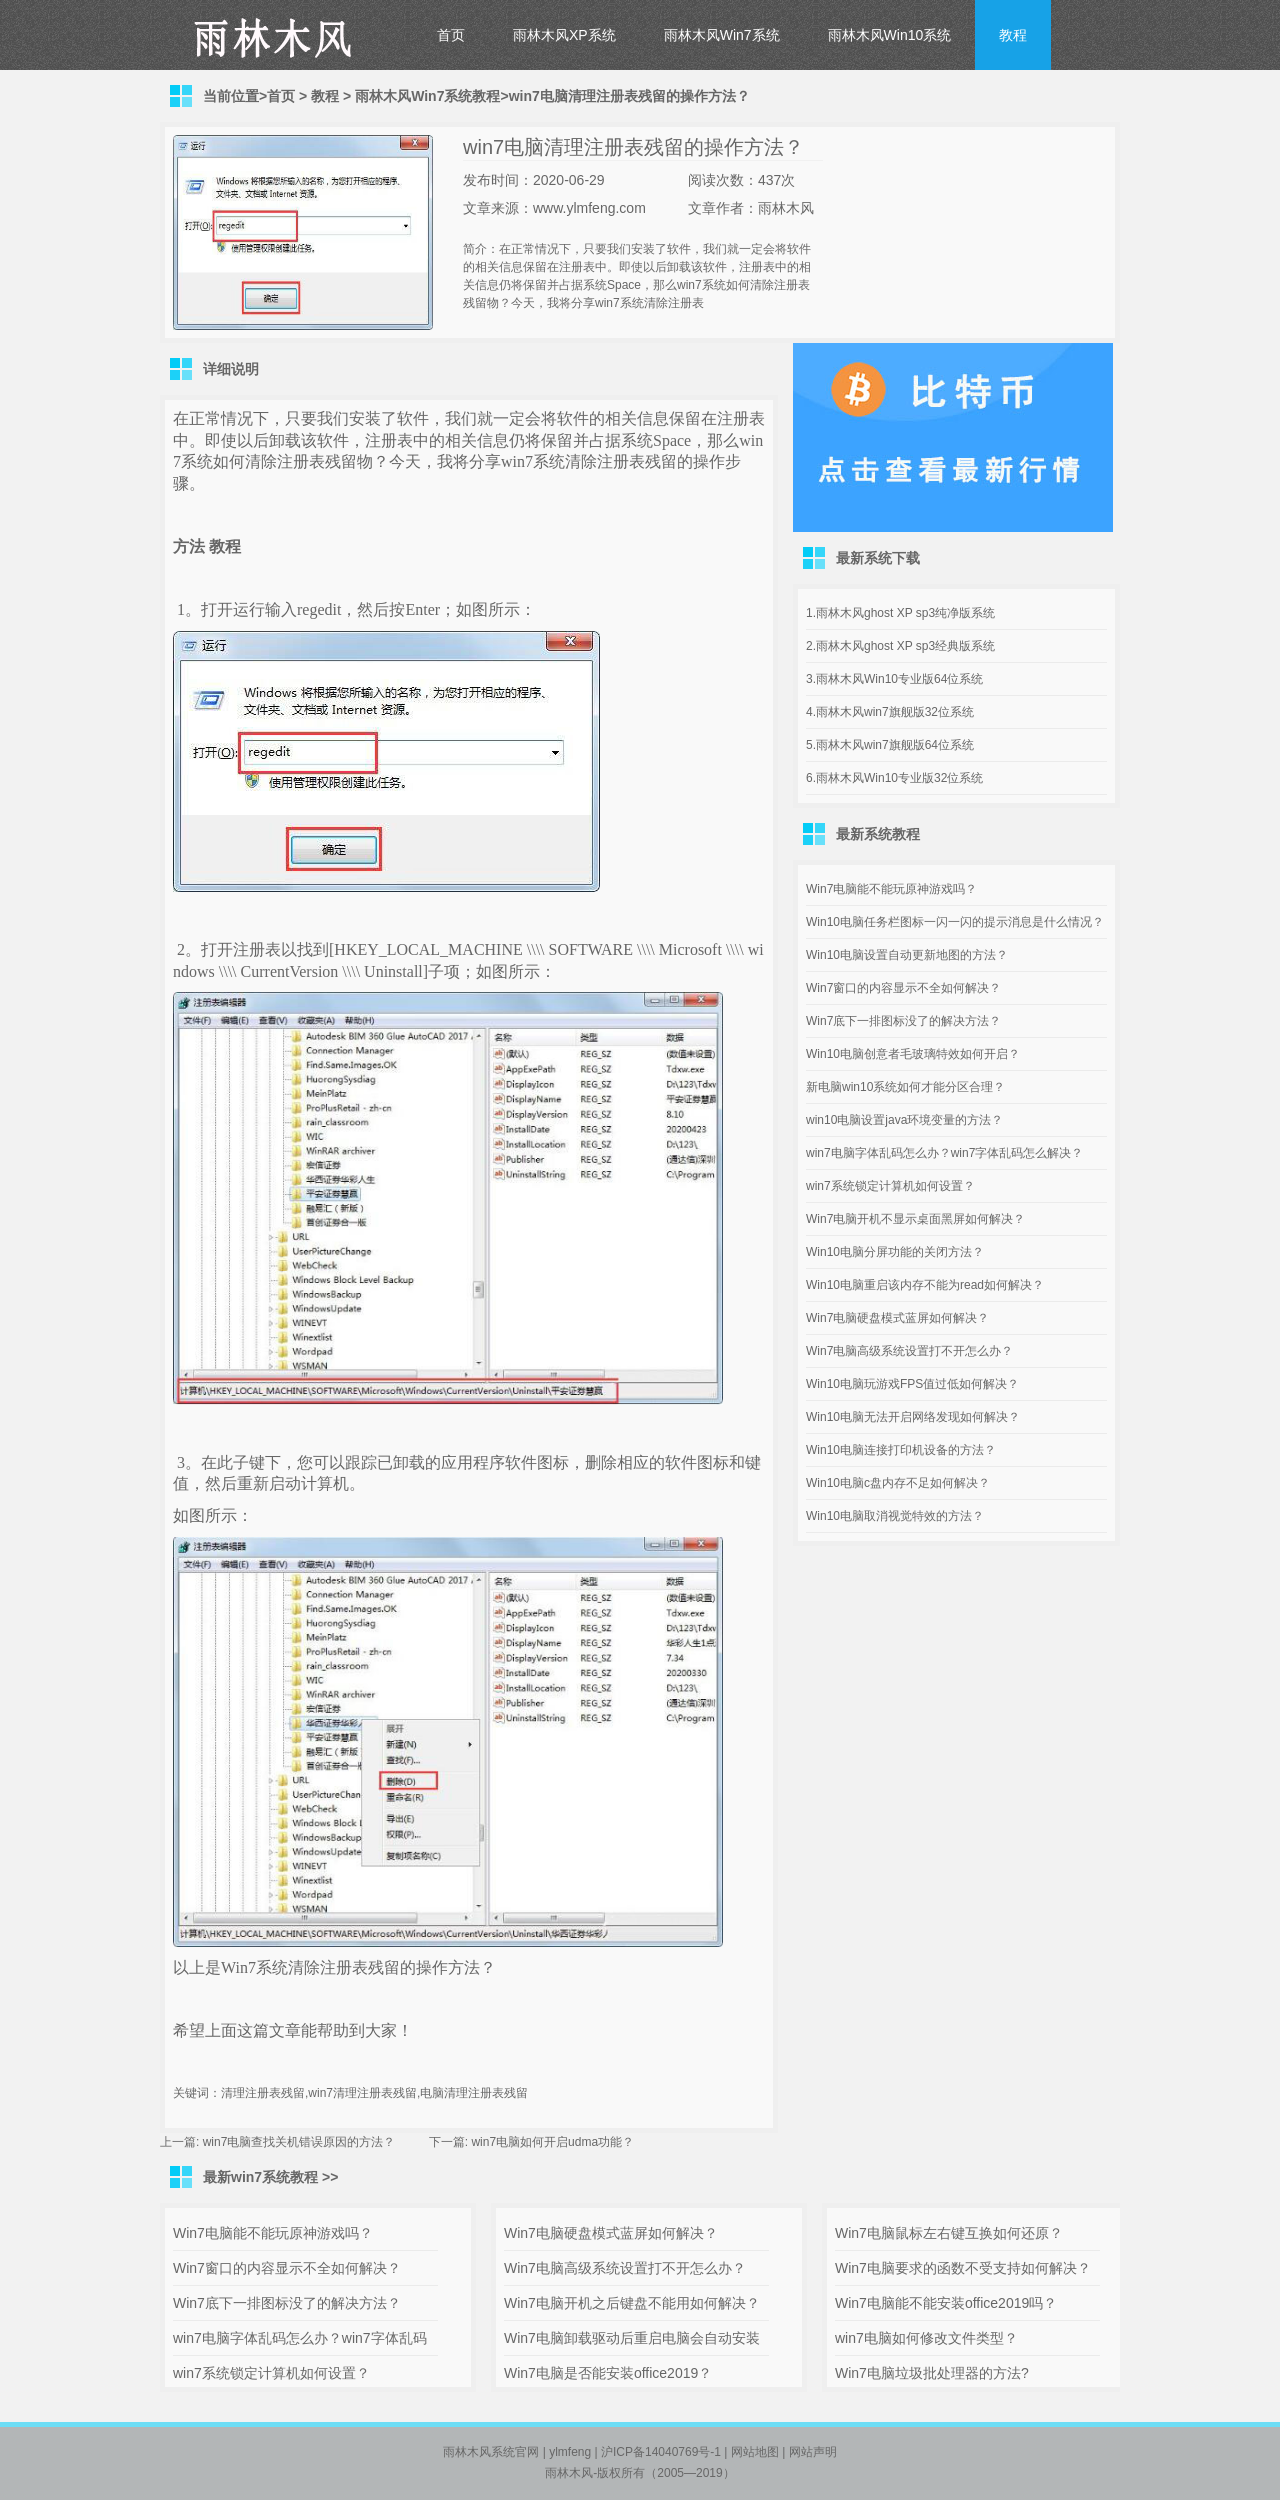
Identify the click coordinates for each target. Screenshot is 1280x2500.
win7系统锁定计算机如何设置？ (890, 1186)
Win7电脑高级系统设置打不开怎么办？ (909, 1351)
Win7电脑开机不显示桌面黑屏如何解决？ (915, 1219)
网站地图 (755, 2452)
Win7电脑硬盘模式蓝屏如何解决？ (897, 1318)
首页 (451, 35)
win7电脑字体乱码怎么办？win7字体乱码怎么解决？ (944, 1153)
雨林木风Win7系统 (722, 35)
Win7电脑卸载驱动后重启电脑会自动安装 (632, 2338)
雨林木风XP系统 (564, 35)
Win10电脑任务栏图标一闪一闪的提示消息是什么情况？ (955, 922)
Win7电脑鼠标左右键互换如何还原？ (949, 2233)
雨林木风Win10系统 (890, 35)
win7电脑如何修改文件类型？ (926, 2338)
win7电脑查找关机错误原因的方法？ (299, 2142)
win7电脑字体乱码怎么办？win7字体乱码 (300, 2338)
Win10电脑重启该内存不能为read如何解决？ (925, 1285)
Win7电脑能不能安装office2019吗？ (946, 2303)
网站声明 (813, 2452)
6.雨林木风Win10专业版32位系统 (894, 778)
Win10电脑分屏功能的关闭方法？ (895, 1252)
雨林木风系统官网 (491, 2452)
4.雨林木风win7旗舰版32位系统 (890, 712)
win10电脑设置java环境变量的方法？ (904, 1120)
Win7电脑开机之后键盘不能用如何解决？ (632, 2303)
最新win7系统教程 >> (270, 2177)
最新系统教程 (878, 834)
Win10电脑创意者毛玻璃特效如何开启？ (913, 1054)
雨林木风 (569, 2473)
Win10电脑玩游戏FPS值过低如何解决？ (912, 1384)
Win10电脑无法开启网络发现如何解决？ (913, 1417)
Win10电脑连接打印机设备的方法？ (901, 1450)
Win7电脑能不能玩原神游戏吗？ (891, 889)
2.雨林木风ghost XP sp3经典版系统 (900, 646)
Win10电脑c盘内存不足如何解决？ (898, 1483)
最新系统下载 (878, 558)
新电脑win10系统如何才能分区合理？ (905, 1087)
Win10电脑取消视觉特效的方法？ (895, 1516)
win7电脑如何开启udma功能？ (552, 2142)
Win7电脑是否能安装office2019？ (608, 2373)
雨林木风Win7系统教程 (427, 96)
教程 (1013, 35)
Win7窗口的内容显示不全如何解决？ (903, 988)
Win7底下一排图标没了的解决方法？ (903, 1021)
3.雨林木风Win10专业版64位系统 (894, 679)
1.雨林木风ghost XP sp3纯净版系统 (900, 613)
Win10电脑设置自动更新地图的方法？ (907, 955)
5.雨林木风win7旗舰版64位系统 (890, 745)
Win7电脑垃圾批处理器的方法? (932, 2373)
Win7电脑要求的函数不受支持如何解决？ (963, 2268)
